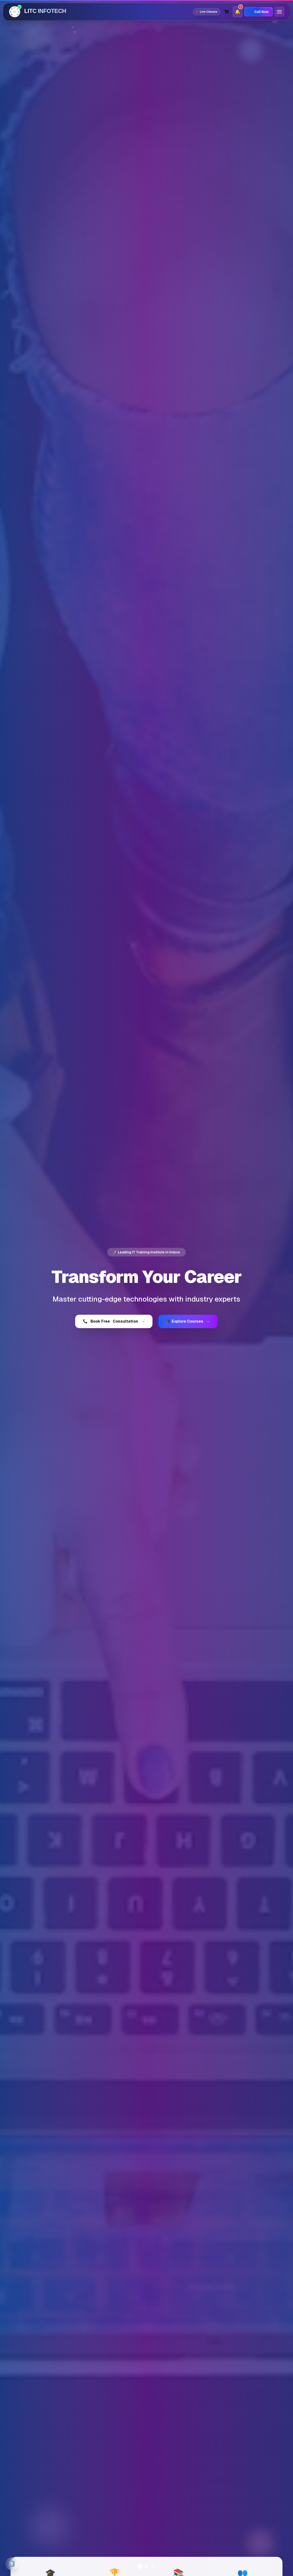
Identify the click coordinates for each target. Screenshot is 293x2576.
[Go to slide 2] (146, 2566)
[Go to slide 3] (153, 2566)
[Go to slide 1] (139, 2566)
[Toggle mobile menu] (279, 12)
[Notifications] (237, 11)
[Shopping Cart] (226, 11)
